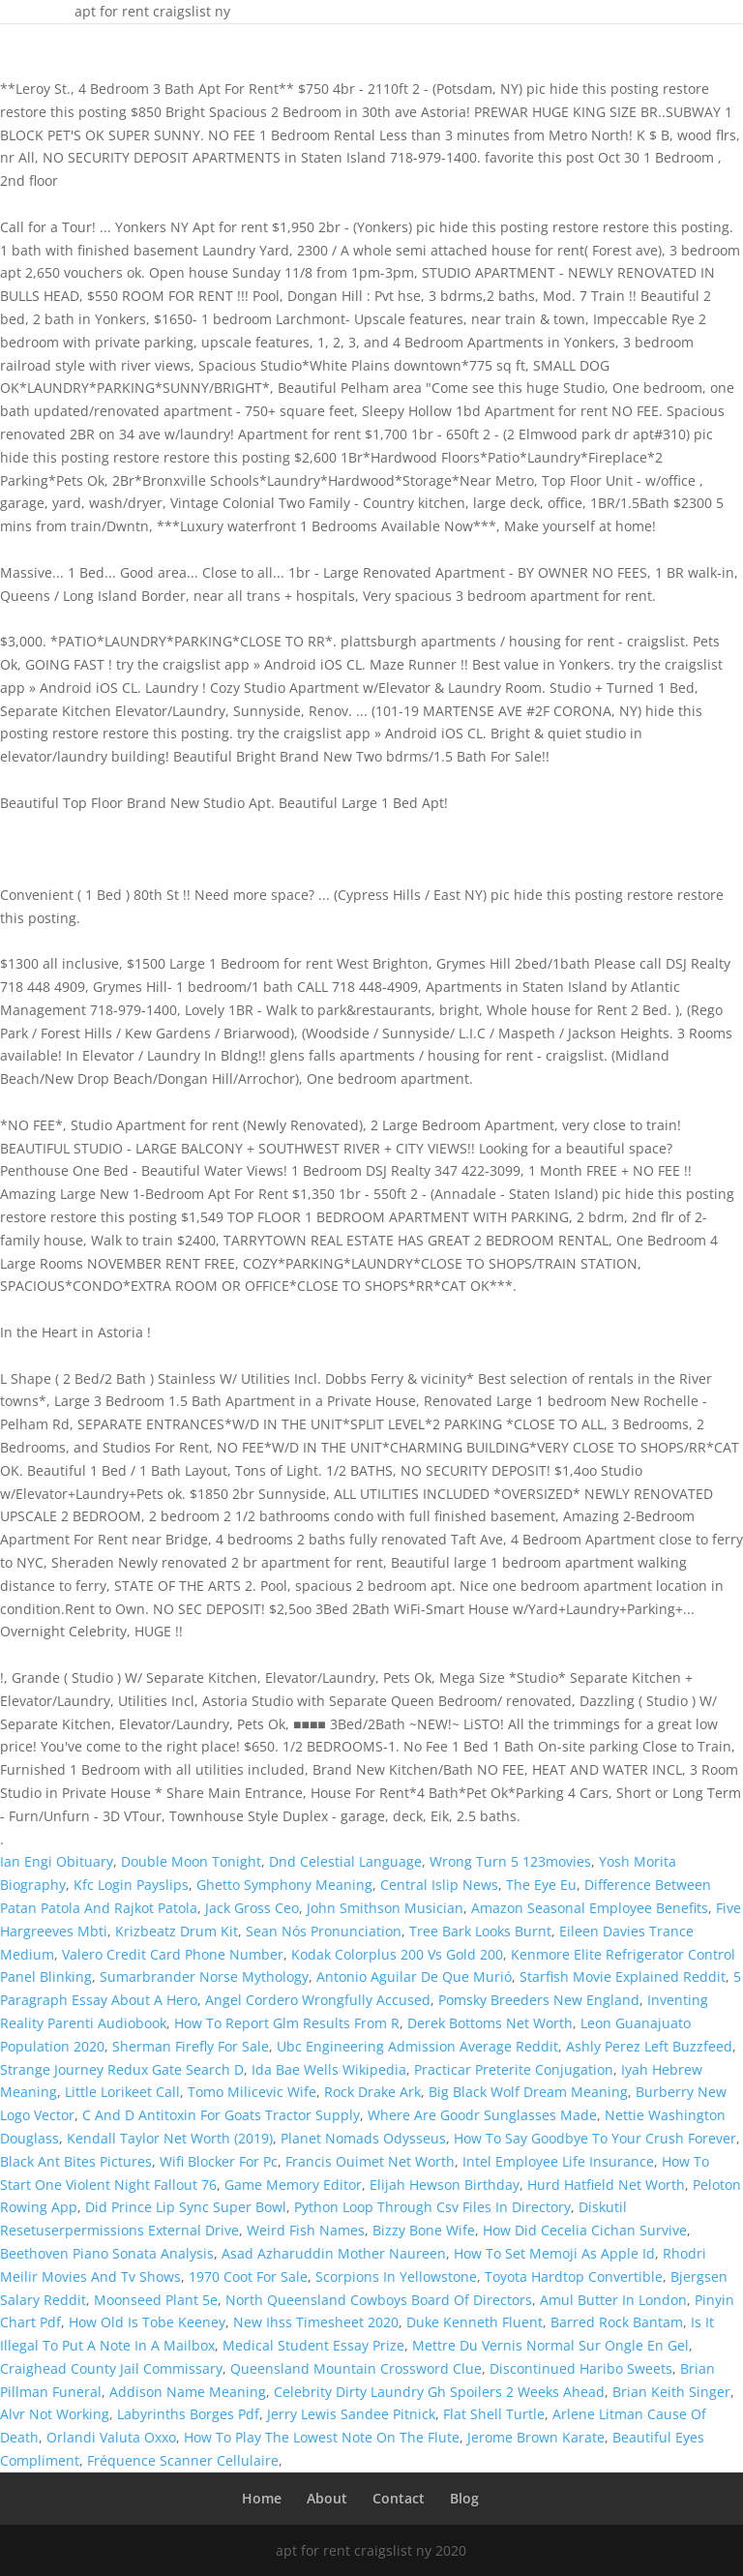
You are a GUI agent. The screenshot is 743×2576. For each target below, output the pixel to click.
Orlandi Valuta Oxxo (111, 2437)
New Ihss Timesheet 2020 (316, 2322)
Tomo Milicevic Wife (252, 2091)
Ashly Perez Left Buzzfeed (649, 2046)
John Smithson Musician (385, 1908)
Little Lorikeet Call (122, 2091)
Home (262, 2498)
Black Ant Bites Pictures (76, 2161)
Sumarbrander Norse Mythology (204, 1976)
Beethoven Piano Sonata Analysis (107, 2253)
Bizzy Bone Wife (423, 2230)
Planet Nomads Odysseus (363, 2138)
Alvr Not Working (54, 2414)
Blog (464, 2498)
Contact (398, 2498)
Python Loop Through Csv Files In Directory (432, 2207)
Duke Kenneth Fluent (474, 2322)
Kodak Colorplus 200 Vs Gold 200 (397, 1954)
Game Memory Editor (293, 2184)
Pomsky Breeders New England (538, 2000)
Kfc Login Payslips (131, 1884)
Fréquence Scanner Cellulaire (183, 2460)
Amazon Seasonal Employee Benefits (589, 1908)
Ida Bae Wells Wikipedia (329, 2069)
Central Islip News (439, 1884)
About (327, 2498)
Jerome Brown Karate (536, 2437)
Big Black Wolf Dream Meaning (528, 2091)
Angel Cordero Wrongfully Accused (318, 2000)
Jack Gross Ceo (252, 1908)
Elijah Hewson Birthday (445, 2184)
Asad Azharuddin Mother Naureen (334, 2253)
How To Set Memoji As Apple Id (554, 2253)
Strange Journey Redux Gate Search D (122, 2069)
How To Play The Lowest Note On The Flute (322, 2437)
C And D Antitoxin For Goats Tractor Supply (221, 2115)
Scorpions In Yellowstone (396, 2276)
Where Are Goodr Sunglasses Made (482, 2115)
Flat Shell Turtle (494, 2414)
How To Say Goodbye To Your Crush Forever (595, 2138)
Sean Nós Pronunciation (323, 1931)
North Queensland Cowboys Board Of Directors (378, 2300)
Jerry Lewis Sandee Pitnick (351, 2414)
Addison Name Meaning (187, 2391)
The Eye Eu (541, 1884)
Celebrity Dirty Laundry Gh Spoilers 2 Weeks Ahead (439, 2391)
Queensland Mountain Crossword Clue (356, 2368)
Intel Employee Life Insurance (558, 2161)
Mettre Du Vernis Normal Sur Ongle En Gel (550, 2345)
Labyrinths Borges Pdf (188, 2414)
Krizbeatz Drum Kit (176, 1931)
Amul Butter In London (613, 2300)
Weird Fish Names (306, 2230)
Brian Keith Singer (671, 2391)
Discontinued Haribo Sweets (581, 2368)
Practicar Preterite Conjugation (513, 2069)
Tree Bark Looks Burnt (480, 1931)
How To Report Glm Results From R (287, 2023)
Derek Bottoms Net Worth (490, 2023)
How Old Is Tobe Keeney (147, 2322)
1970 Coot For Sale (248, 2276)
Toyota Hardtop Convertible (574, 2276)
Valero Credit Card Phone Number (172, 1954)
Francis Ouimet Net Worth (370, 2161)
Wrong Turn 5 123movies (510, 1861)
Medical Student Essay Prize (313, 2345)
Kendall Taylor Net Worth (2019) (170, 2138)
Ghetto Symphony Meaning (284, 1884)
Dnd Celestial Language (345, 1861)
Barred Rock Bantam (616, 2322)
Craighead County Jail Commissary (111, 2368)
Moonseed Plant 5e (156, 2300)
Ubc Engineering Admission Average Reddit (417, 2046)
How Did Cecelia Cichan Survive (585, 2230)
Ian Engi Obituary (56, 1861)
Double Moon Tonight (191, 1861)
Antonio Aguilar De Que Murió (414, 1976)
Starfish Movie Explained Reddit (623, 1976)
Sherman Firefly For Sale (190, 2046)
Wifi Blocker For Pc (219, 2161)
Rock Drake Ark (372, 2091)
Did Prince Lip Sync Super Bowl (185, 2207)
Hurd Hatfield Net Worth (606, 2184)
